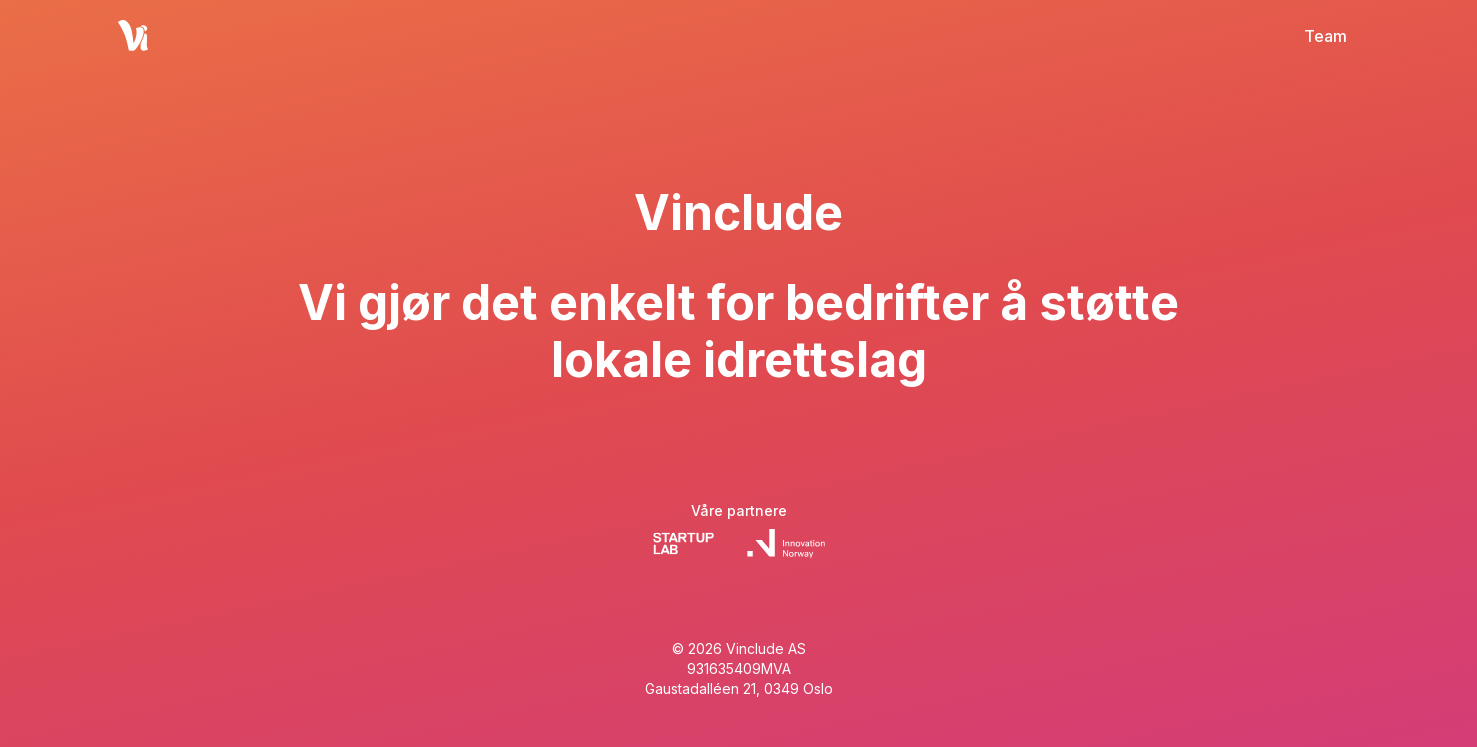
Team (1325, 36)
